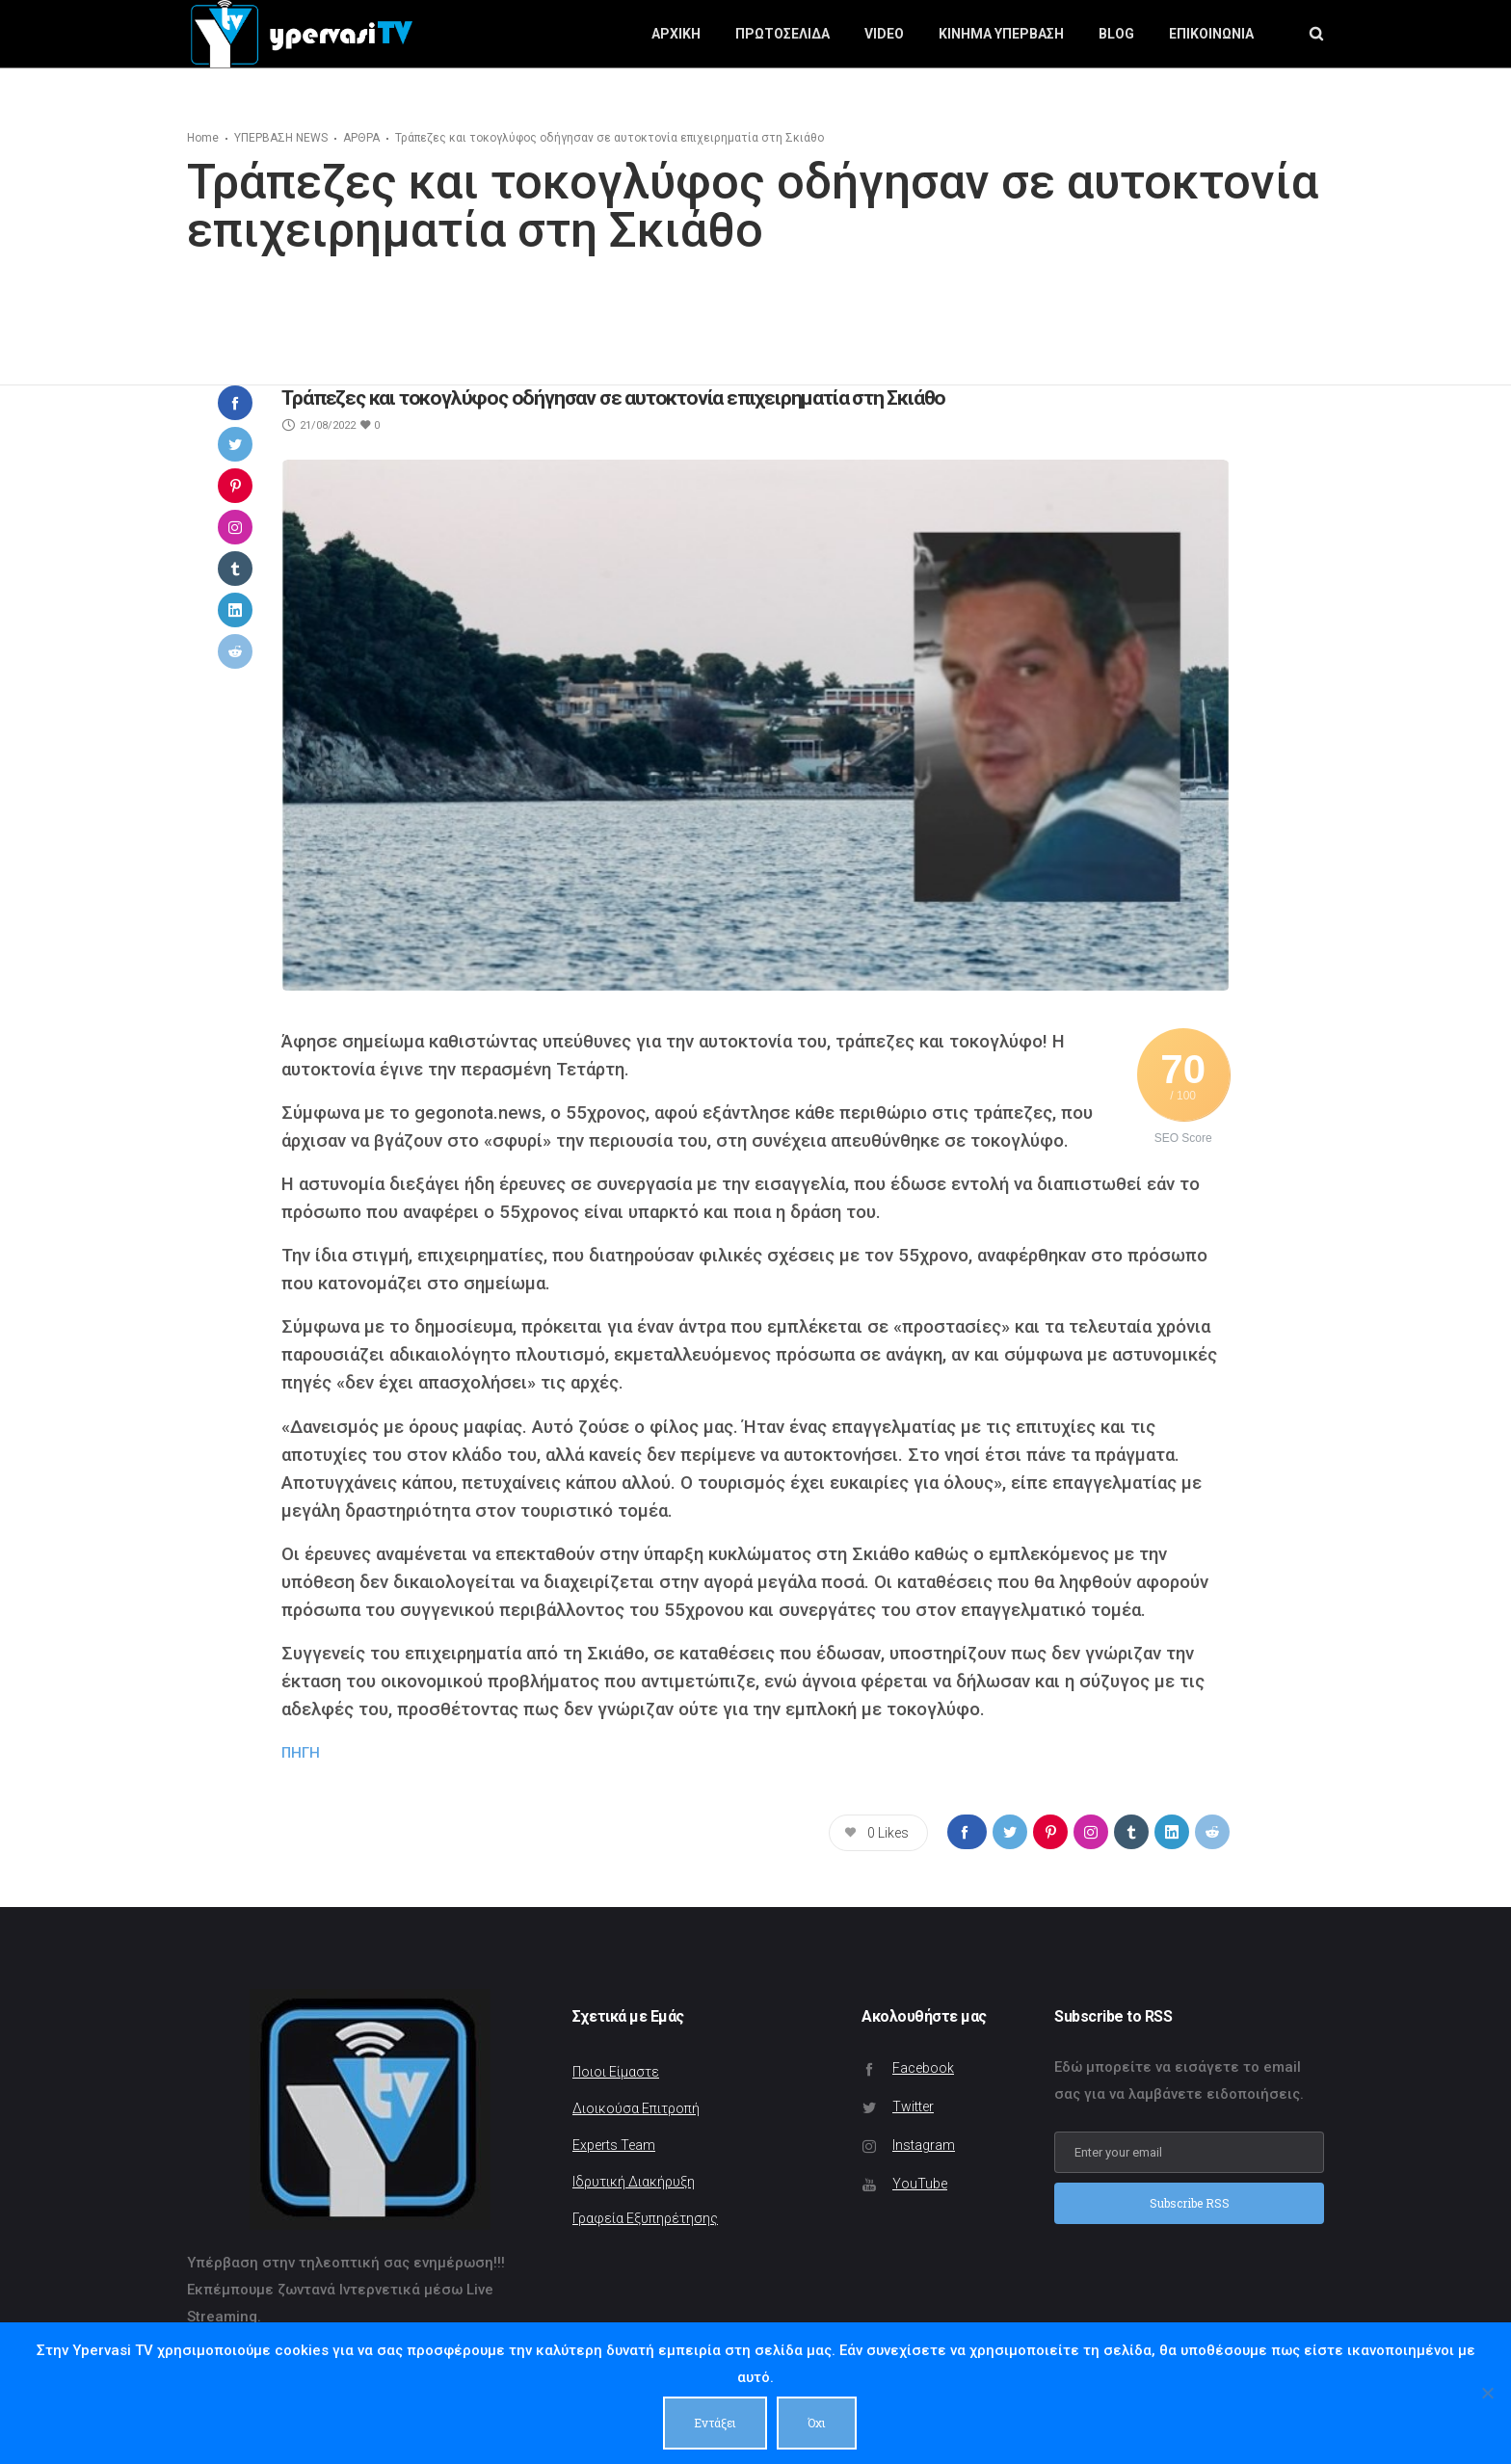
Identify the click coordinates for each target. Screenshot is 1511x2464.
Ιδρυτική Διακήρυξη (633, 2181)
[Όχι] (1487, 2393)
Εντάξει (716, 2422)
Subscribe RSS (1190, 2203)
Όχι (818, 2422)
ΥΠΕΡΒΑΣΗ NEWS (281, 138)
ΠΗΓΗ (300, 1753)
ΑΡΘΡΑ (361, 138)
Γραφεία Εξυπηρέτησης (645, 2218)
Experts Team (613, 2145)
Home (203, 138)
